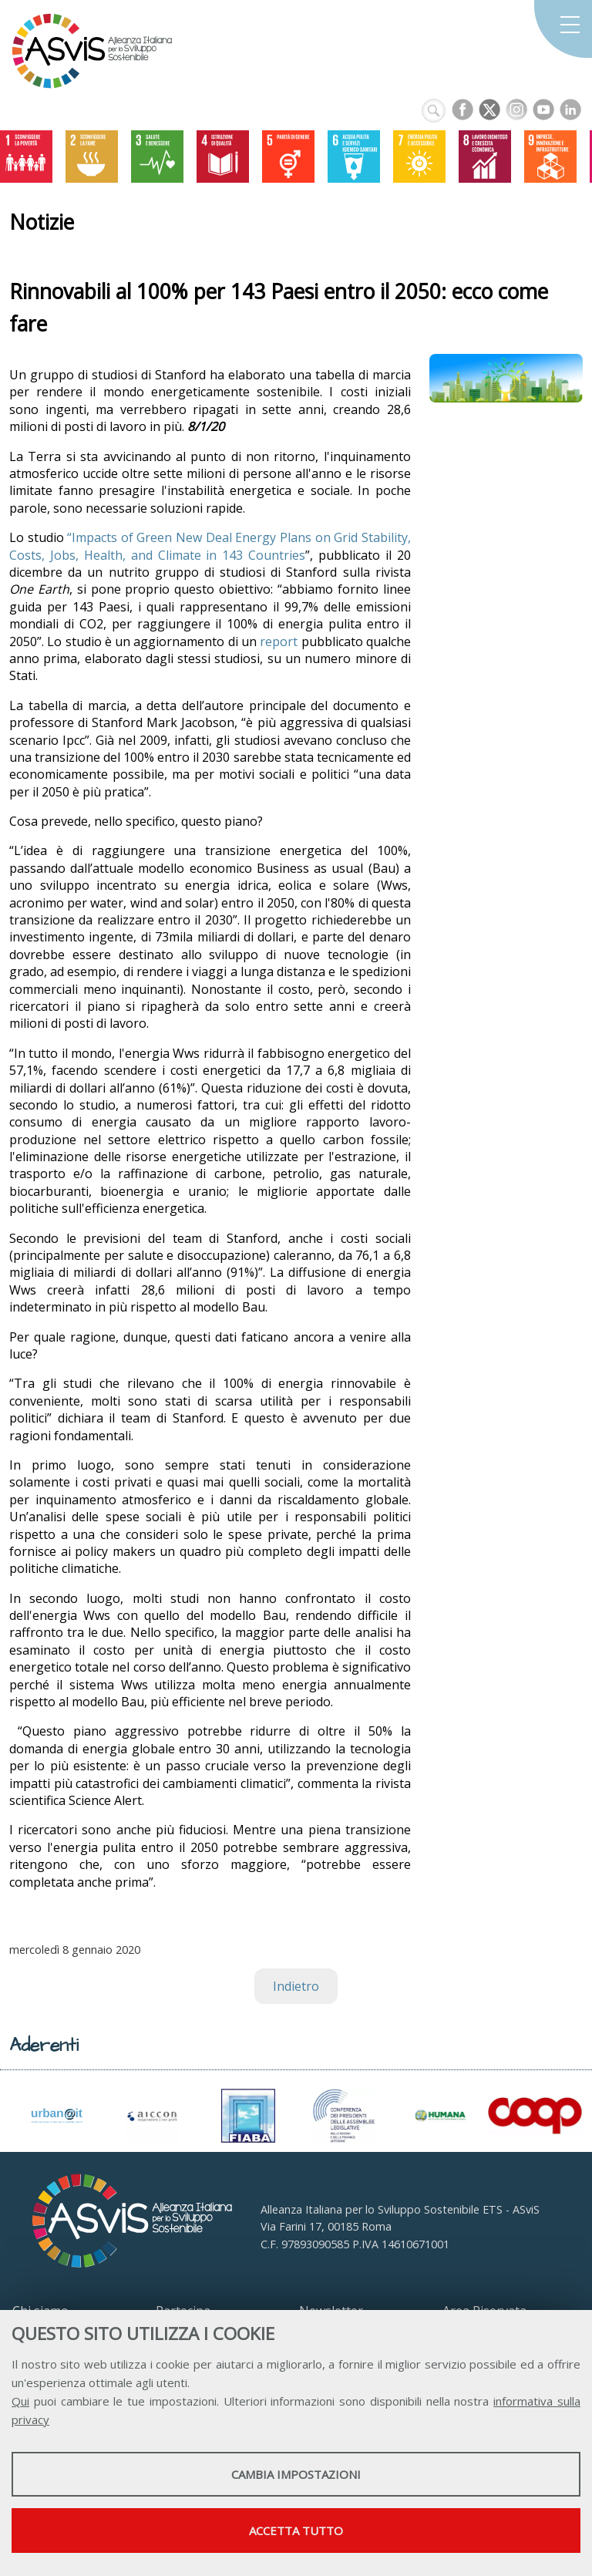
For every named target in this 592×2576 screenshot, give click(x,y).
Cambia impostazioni (296, 2474)
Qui (20, 2401)
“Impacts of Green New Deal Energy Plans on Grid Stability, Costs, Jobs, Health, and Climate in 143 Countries (210, 546)
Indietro (296, 1986)
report (279, 641)
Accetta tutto (296, 2530)
